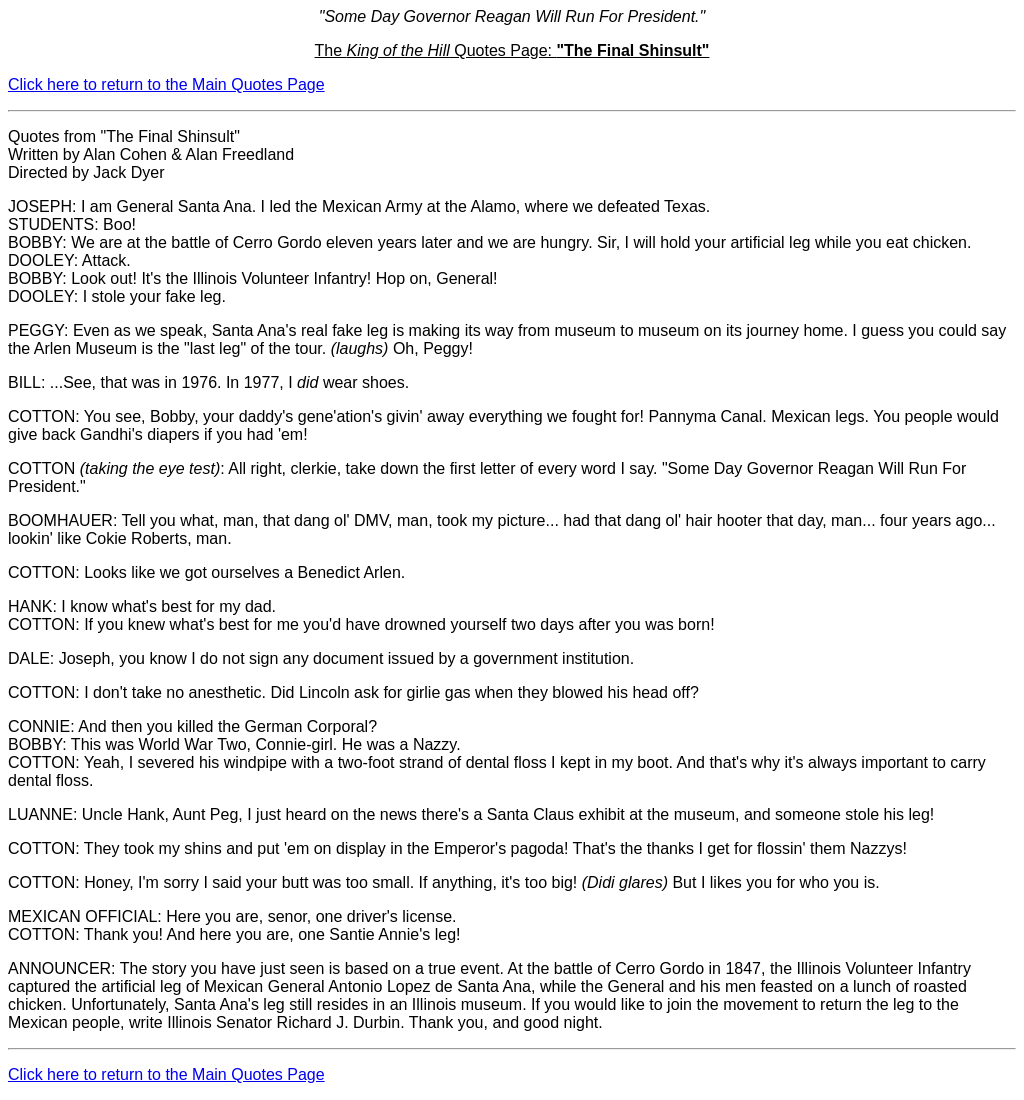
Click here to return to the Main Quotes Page (166, 84)
